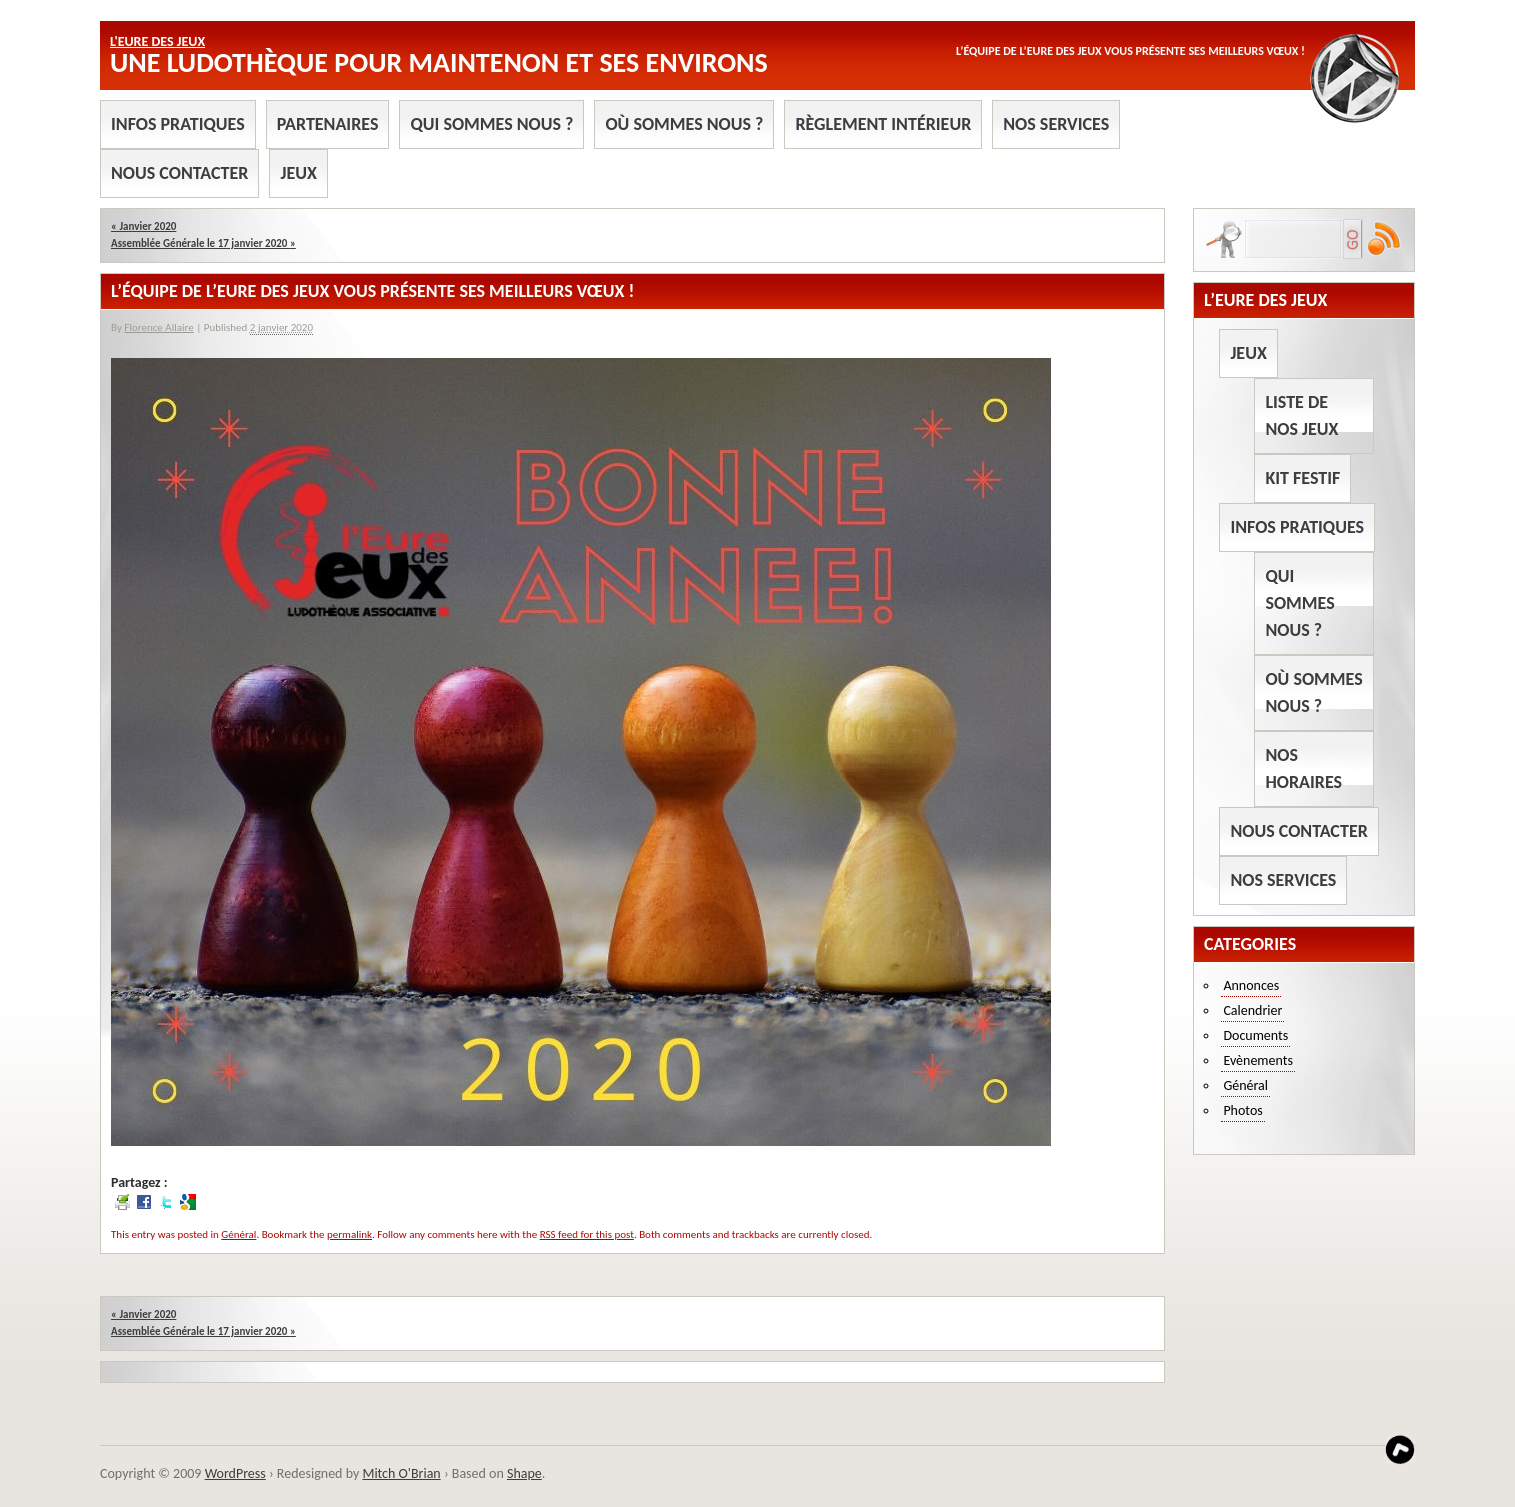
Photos (1242, 1110)
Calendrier (1252, 1010)
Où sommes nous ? (684, 124)
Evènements (1258, 1060)
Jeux (298, 173)
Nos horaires (1303, 768)
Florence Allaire (158, 327)
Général (238, 1234)
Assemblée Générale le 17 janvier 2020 (203, 243)
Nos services (1056, 124)
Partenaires (328, 124)
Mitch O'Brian (401, 1473)
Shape (524, 1473)
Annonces (1251, 985)
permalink (349, 1234)
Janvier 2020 (143, 226)
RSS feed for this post (587, 1234)
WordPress (235, 1473)
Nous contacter (179, 173)
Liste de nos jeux (1301, 415)
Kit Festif (1302, 478)
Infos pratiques (178, 124)
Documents (1255, 1035)
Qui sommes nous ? (491, 124)
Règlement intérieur (883, 124)
